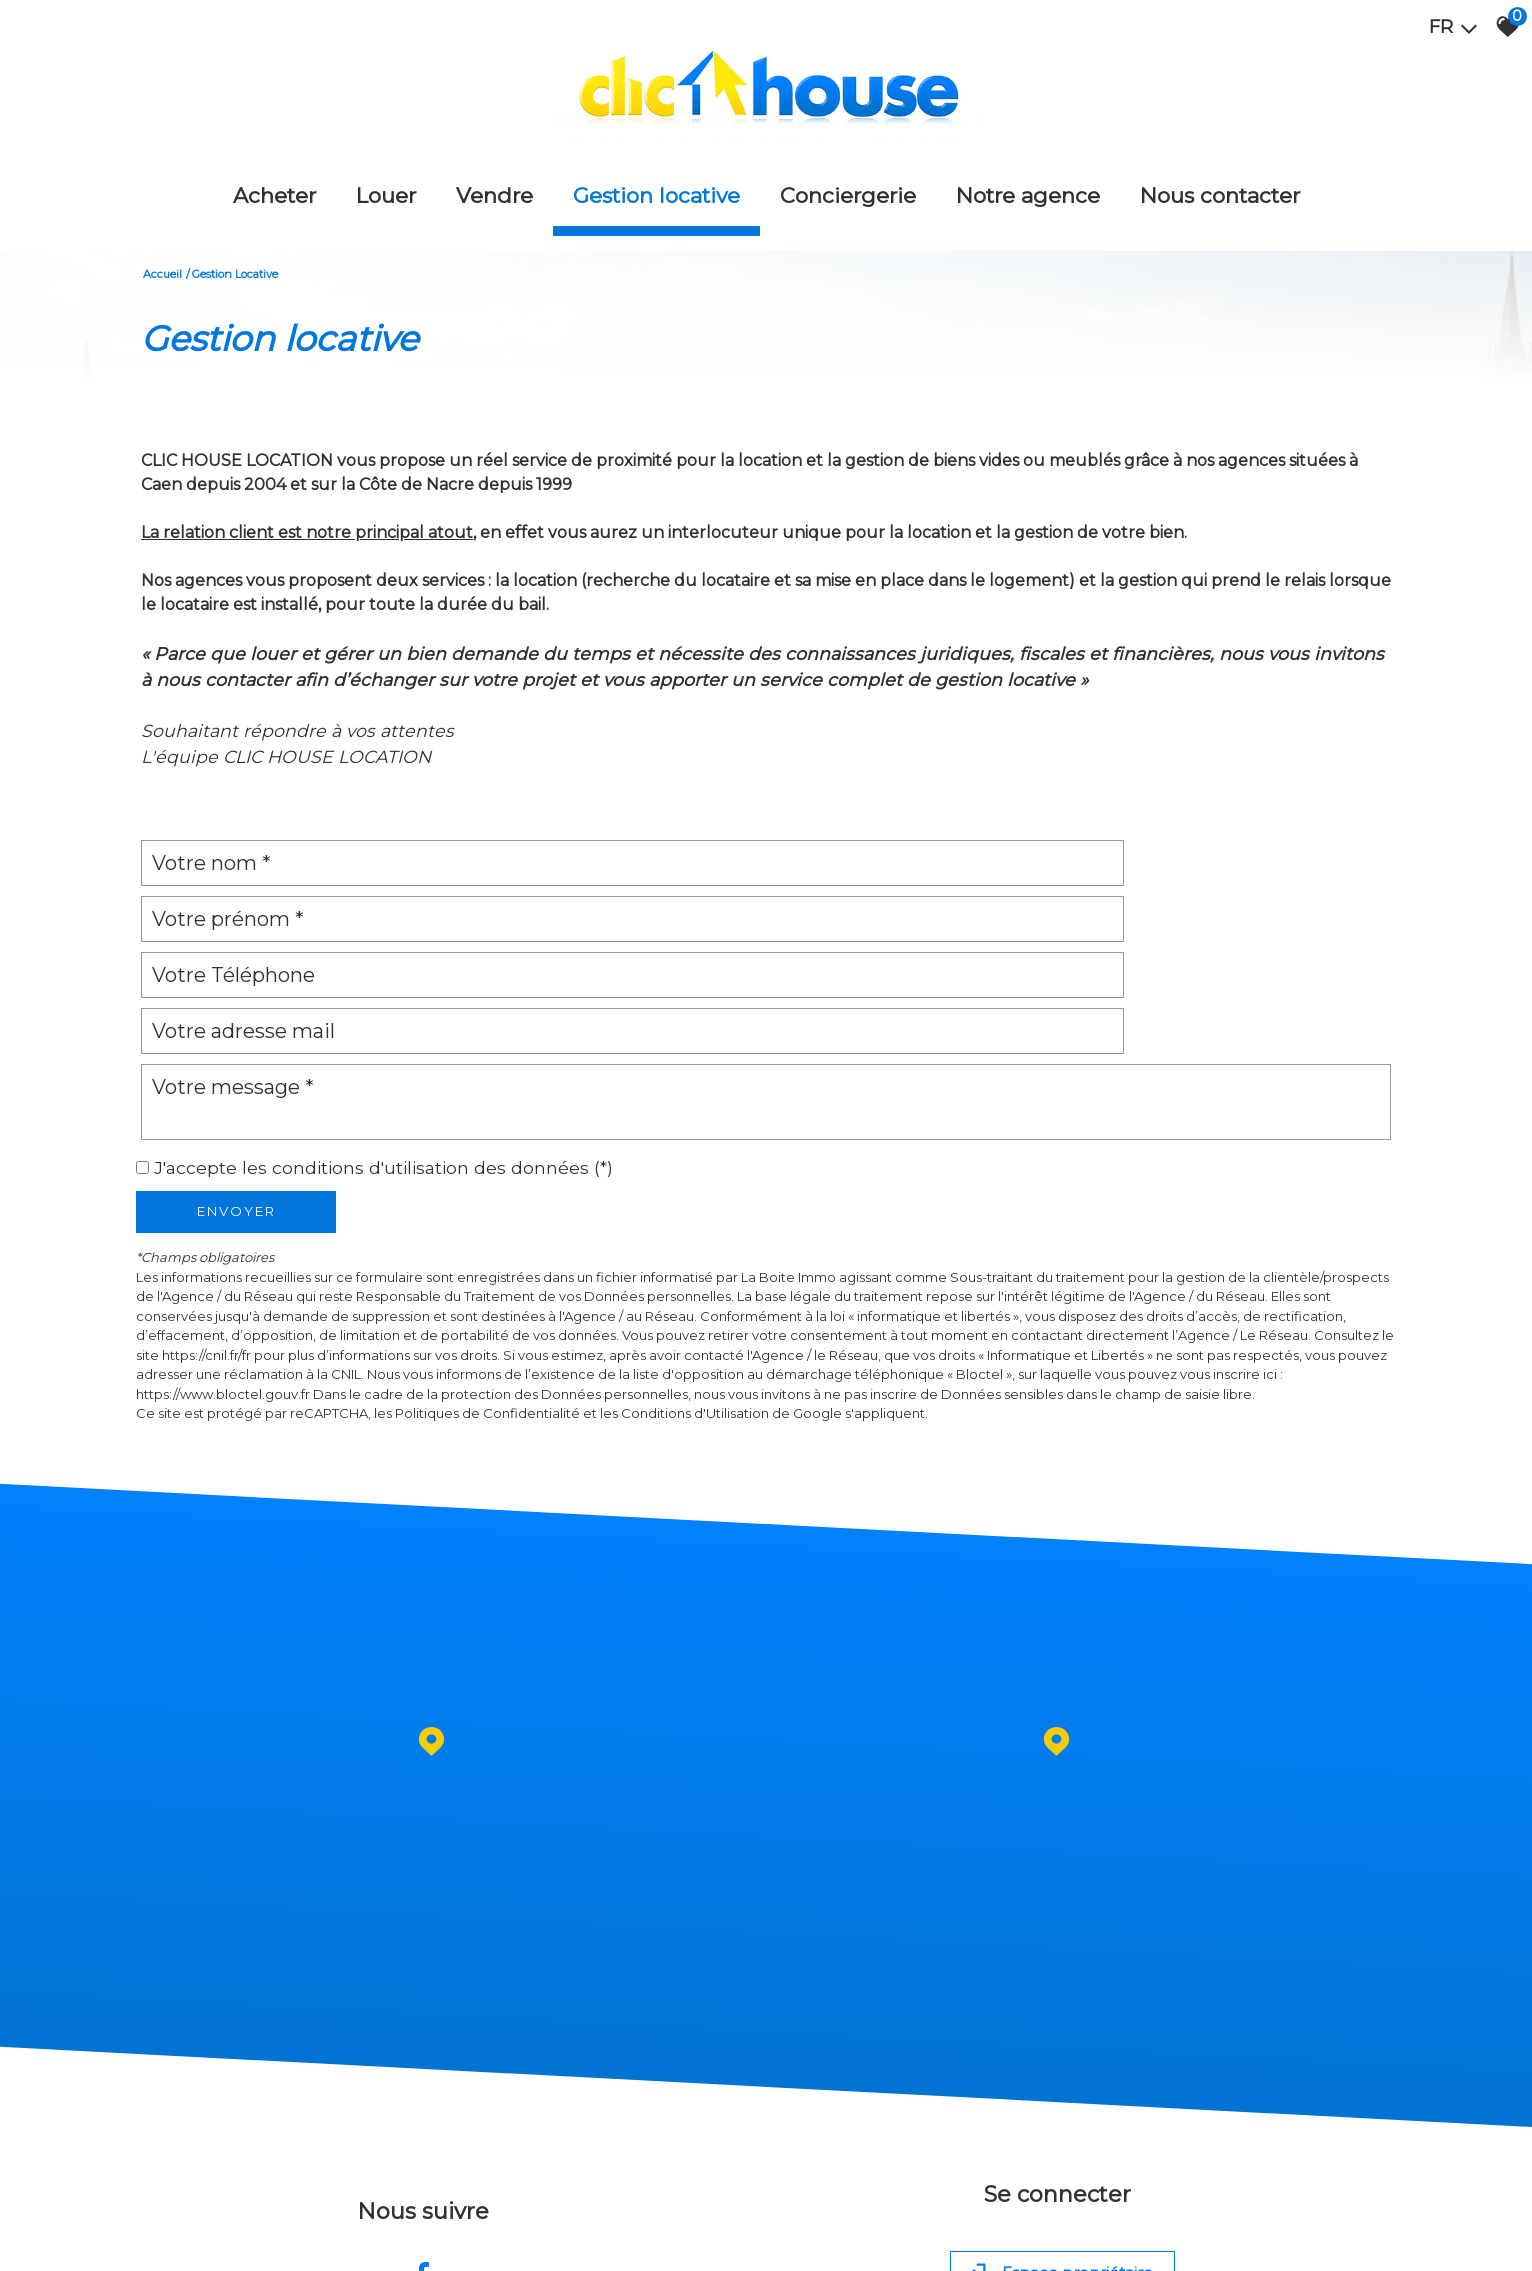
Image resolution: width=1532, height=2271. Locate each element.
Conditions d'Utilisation (695, 1259)
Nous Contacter (1220, 168)
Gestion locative (656, 168)
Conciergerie (848, 168)
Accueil (162, 231)
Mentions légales (242, 2236)
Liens (392, 2236)
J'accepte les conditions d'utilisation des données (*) (383, 1012)
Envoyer (236, 1057)
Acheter (274, 168)
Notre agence (1028, 168)
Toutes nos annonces (507, 2236)
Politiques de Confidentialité (487, 1259)
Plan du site (161, 2236)
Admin (429, 2236)
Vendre (494, 168)
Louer (386, 168)
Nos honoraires (333, 2236)
